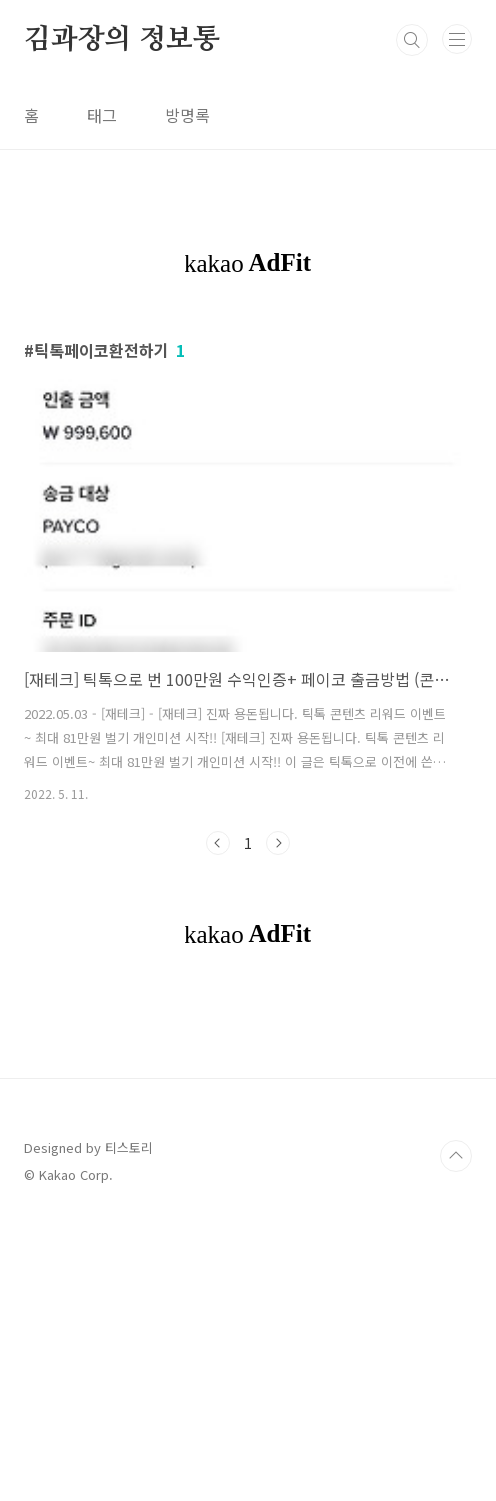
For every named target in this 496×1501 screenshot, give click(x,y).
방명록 (187, 115)
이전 (218, 843)
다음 (278, 843)
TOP (456, 1436)
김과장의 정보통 (121, 40)
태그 (102, 115)
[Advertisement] (248, 1148)
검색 (412, 40)
